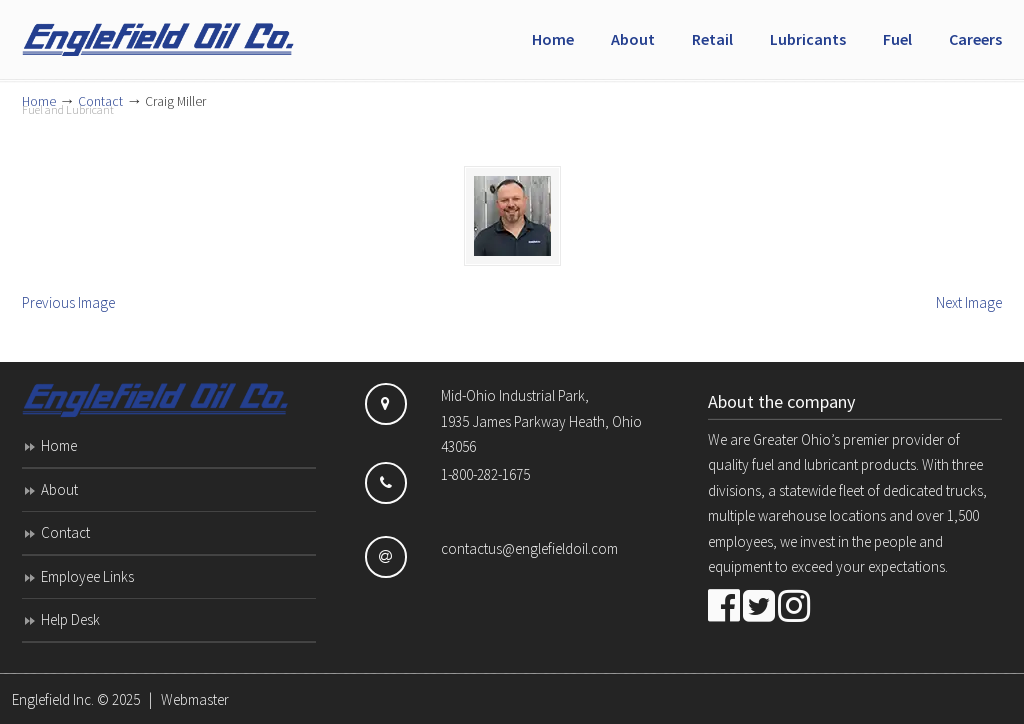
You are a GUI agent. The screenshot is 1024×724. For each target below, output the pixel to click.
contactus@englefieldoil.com (529, 548)
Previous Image (68, 302)
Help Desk (70, 619)
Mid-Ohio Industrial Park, (515, 395)
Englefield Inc (172, 31)
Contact (65, 532)
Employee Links (87, 576)
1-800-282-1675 (485, 474)
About (59, 489)
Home (59, 445)
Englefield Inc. (53, 699)
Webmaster (195, 699)
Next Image (969, 302)
